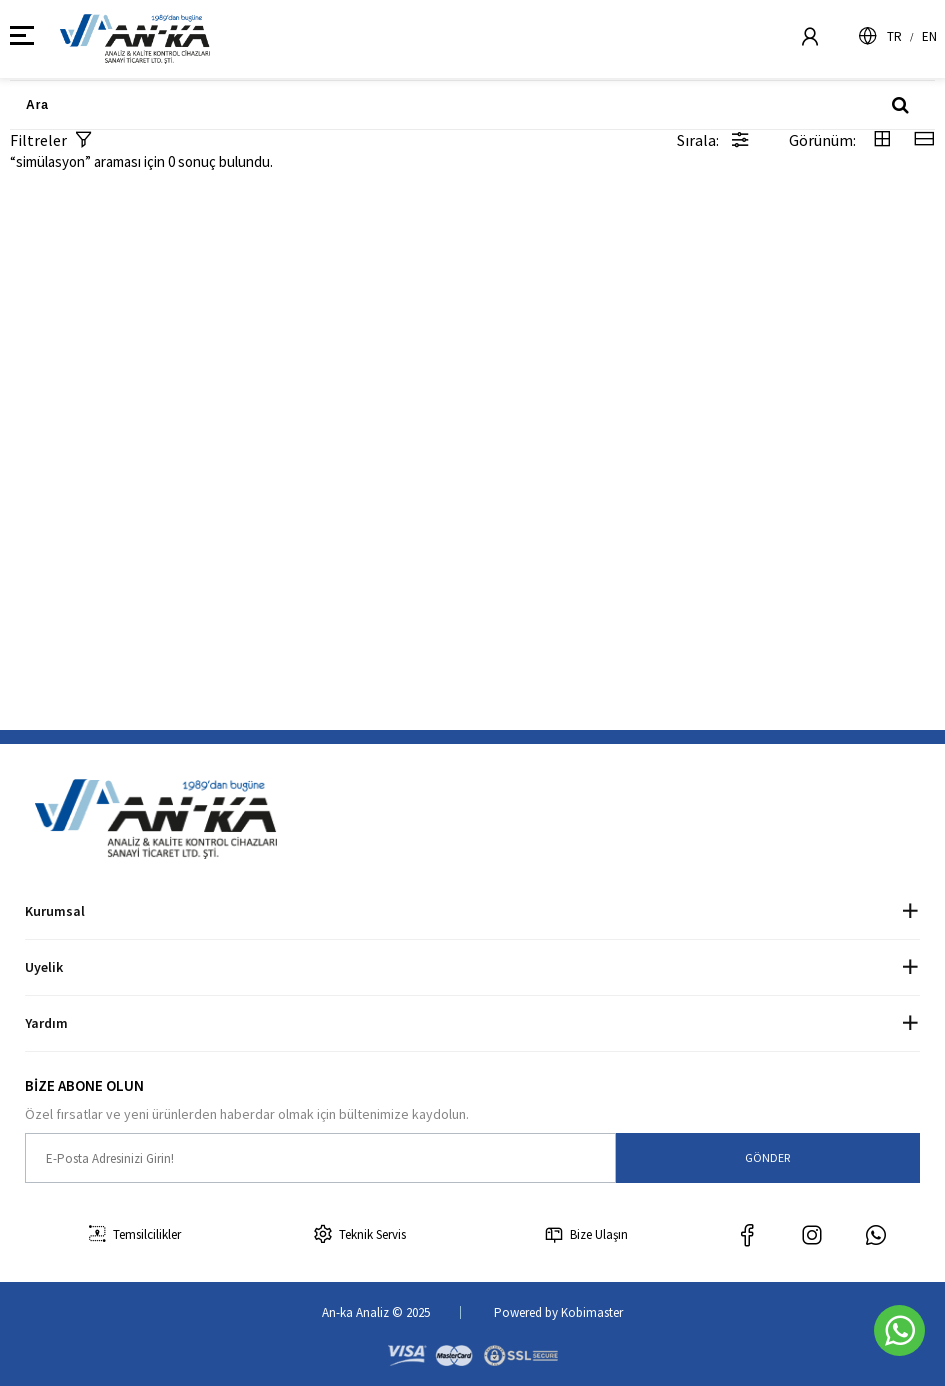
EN (929, 36)
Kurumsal (55, 911)
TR (894, 36)
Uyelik (44, 967)
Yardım (46, 1023)
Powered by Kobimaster (558, 1312)
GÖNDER (767, 1157)
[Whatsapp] (899, 1330)
